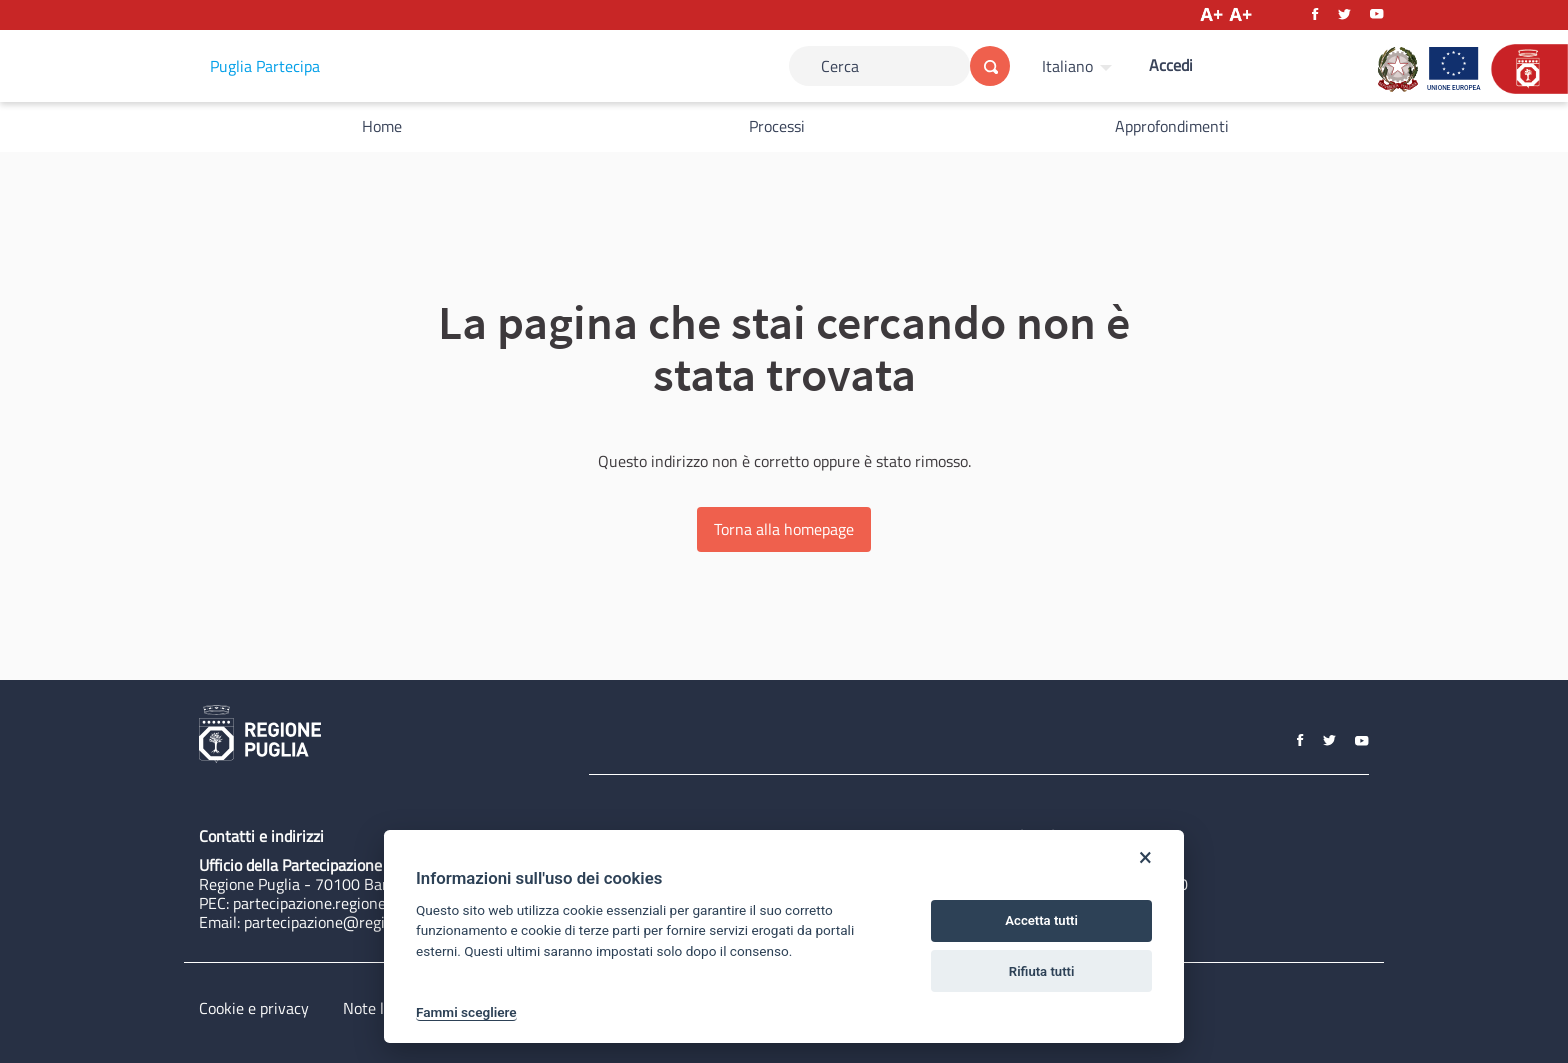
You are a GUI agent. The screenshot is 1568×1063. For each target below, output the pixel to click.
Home (382, 126)
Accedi (1171, 65)
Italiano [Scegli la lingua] (1067, 66)
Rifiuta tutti (1042, 971)
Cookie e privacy (254, 1008)
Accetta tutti (1041, 920)
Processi (777, 126)
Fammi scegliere (466, 1012)
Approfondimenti (1172, 126)
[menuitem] (1079, 66)
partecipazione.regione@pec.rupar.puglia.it (377, 903)
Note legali (379, 1008)
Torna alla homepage (784, 529)
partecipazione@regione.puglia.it (355, 922)
